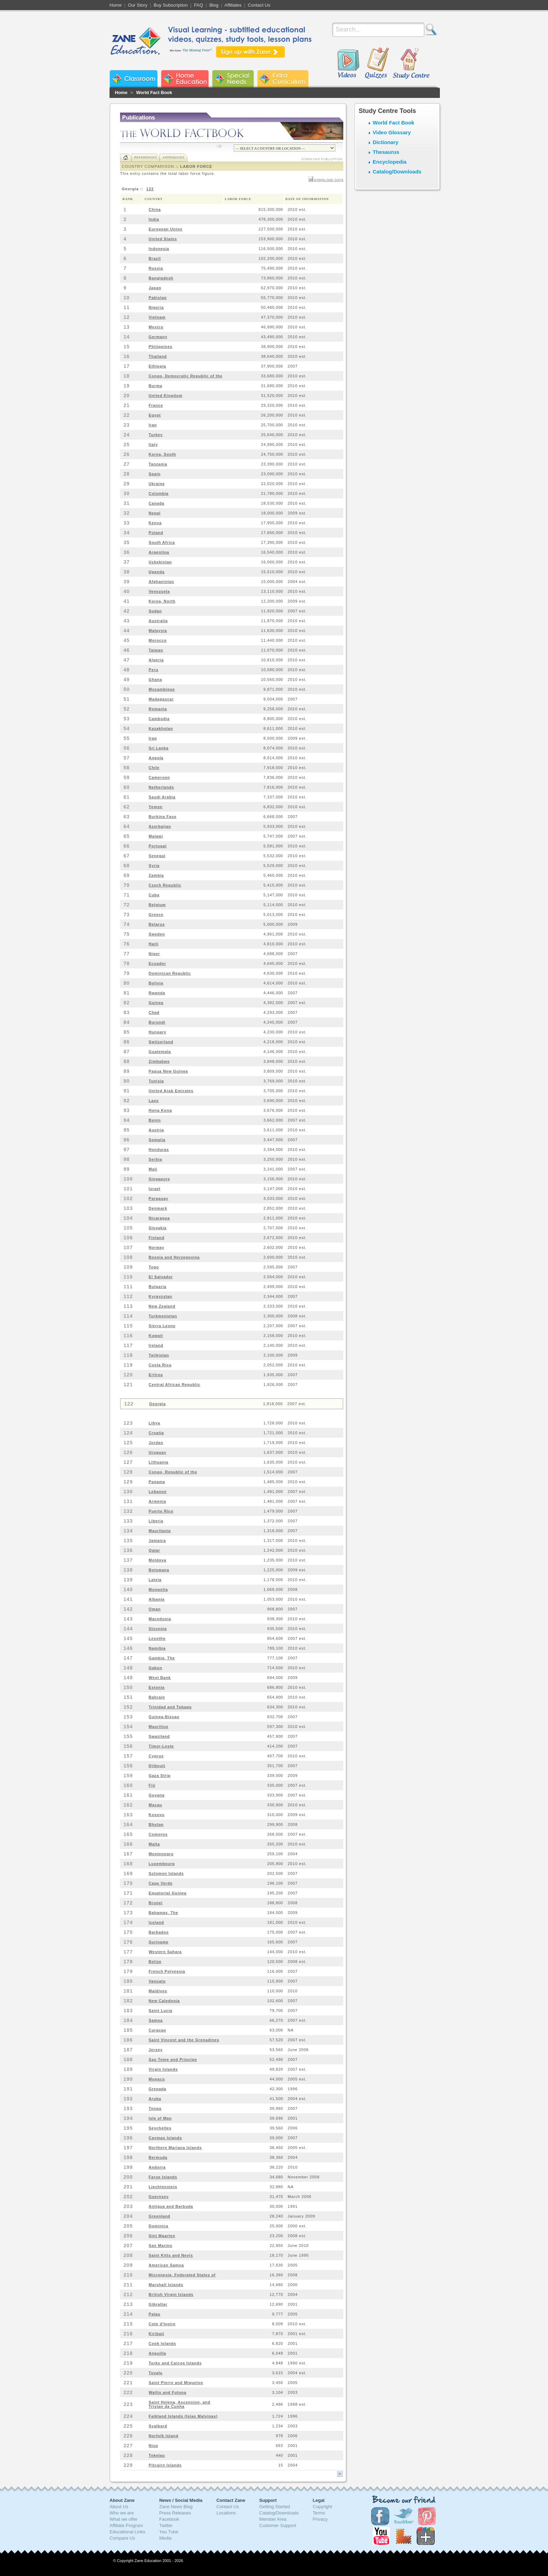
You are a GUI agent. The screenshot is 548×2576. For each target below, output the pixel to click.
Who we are (122, 2512)
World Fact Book (154, 92)
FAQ (198, 5)
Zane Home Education (185, 78)
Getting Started (274, 2506)
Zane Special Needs (233, 78)
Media (165, 2538)
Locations (226, 2512)
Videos (348, 63)
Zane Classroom (133, 78)
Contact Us (259, 5)
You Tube (168, 2531)
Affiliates (232, 5)
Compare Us (122, 2538)
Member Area (273, 2519)
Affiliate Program (126, 2525)
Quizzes (377, 63)
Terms (319, 2512)
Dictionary (385, 142)
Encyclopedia (390, 162)
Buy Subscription (171, 5)
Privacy (320, 2519)
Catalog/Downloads (397, 172)
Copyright (322, 2506)
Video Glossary (392, 132)
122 (150, 189)
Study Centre (410, 63)
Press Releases (175, 2512)
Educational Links (127, 2531)
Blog (213, 5)
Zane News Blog (175, 2506)
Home (116, 5)
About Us (119, 2506)
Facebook (169, 2519)
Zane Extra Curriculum (282, 78)
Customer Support (277, 2525)
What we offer (124, 2519)
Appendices (173, 157)
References (145, 157)
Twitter (166, 2525)
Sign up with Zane (250, 52)
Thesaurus (386, 152)
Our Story (138, 5)
